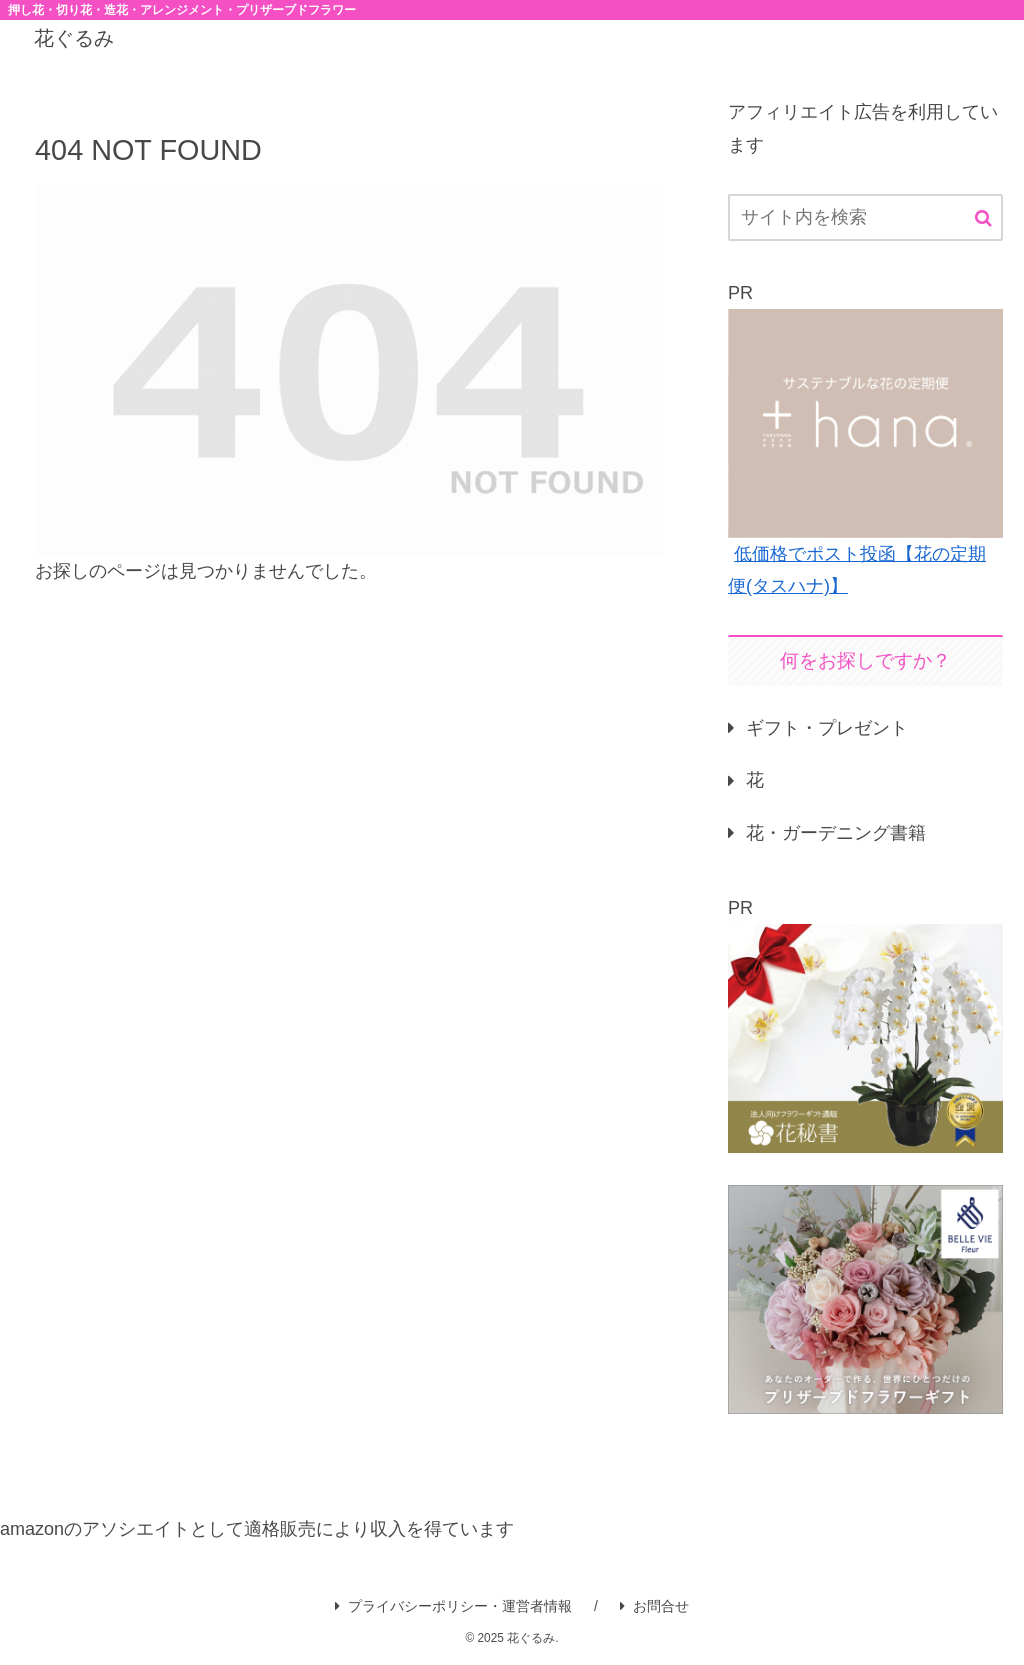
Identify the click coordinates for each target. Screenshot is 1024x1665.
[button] (983, 218)
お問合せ (654, 1606)
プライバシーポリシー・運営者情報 (453, 1606)
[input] (865, 217)
